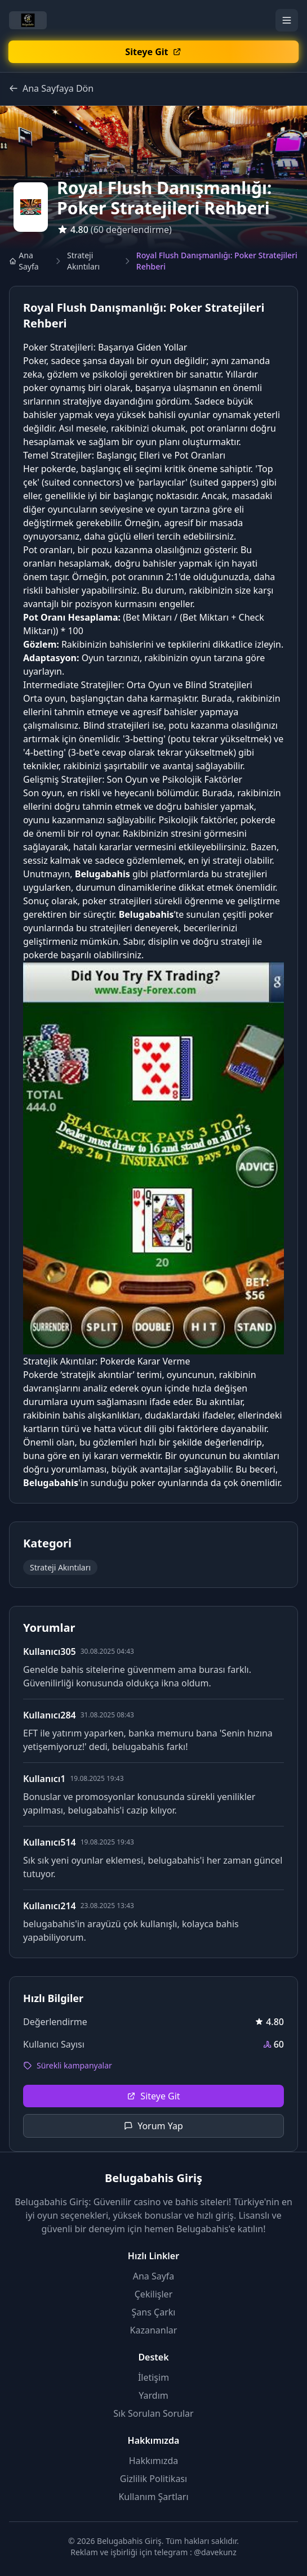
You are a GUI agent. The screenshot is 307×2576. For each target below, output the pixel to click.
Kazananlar (153, 2330)
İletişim (153, 2377)
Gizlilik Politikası (153, 2478)
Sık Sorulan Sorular (153, 2413)
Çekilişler (154, 2294)
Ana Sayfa (24, 261)
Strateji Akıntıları (83, 261)
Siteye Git (153, 2096)
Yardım (153, 2395)
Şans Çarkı (154, 2312)
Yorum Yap (153, 2126)
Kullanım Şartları (153, 2496)
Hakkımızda (153, 2460)
